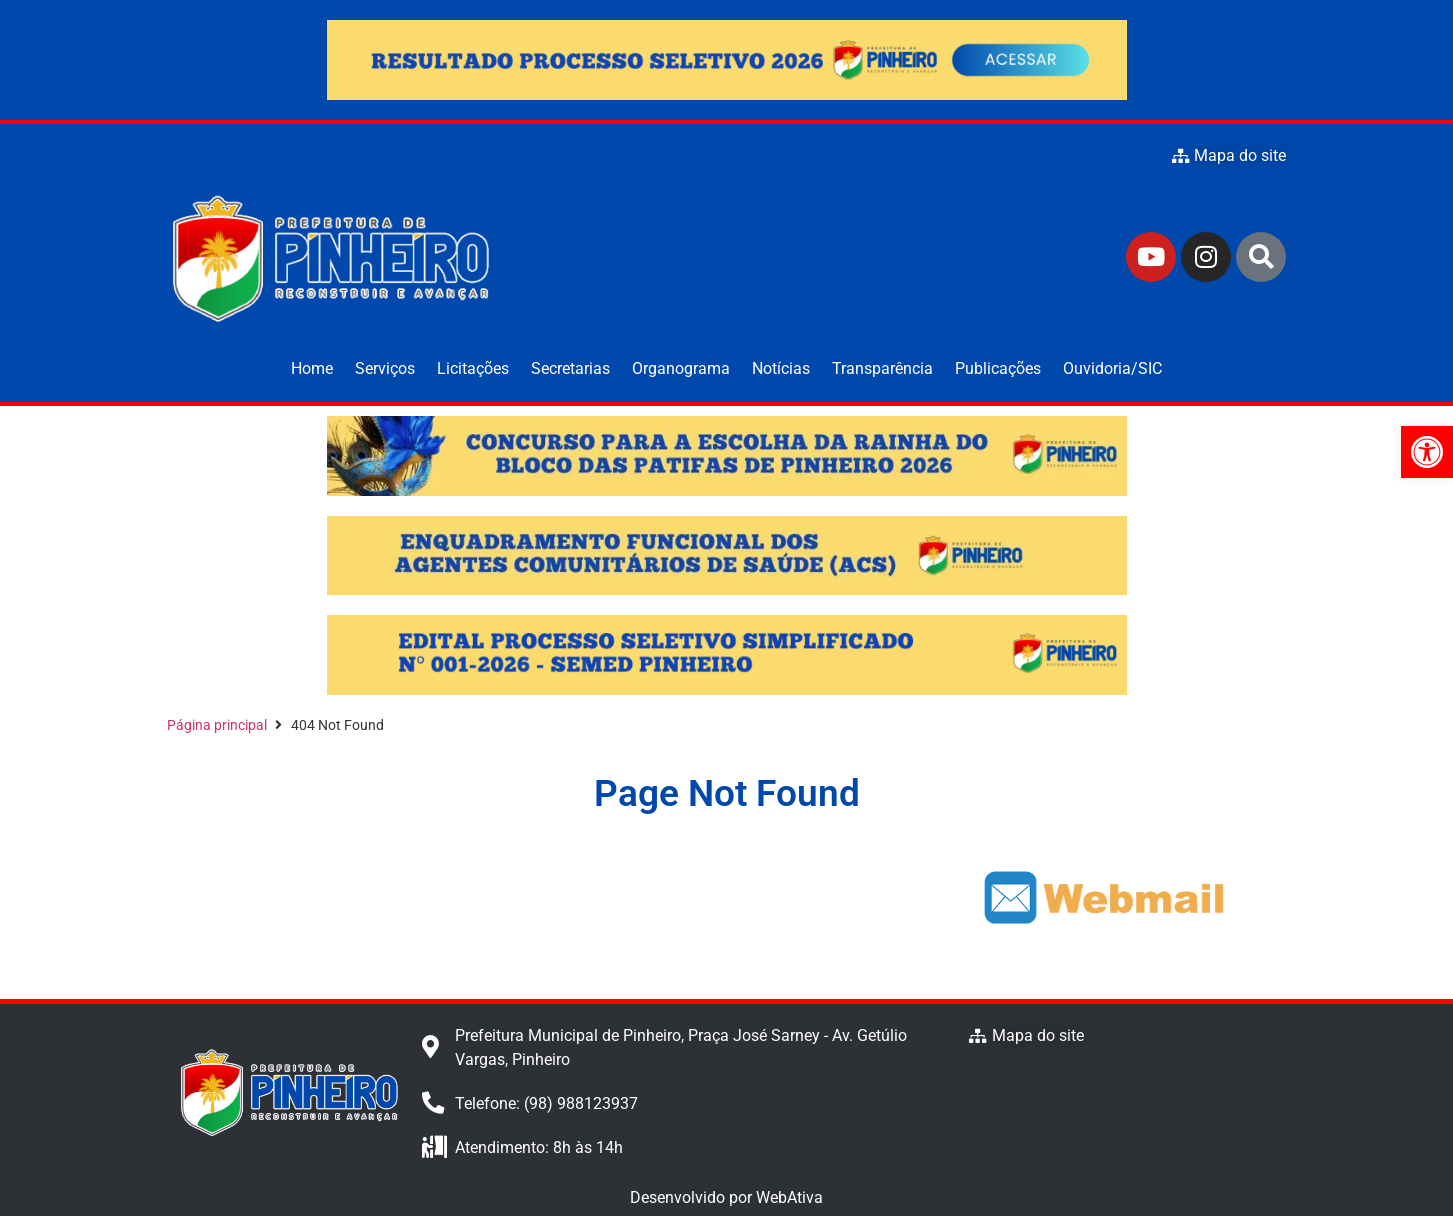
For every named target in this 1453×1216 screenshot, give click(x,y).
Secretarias (570, 368)
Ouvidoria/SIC (1112, 368)
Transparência (882, 368)
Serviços (385, 368)
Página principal (217, 725)
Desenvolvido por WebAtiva (726, 1197)
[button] (1427, 452)
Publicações (998, 368)
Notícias (781, 368)
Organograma (681, 368)
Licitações (473, 368)
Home (312, 368)
